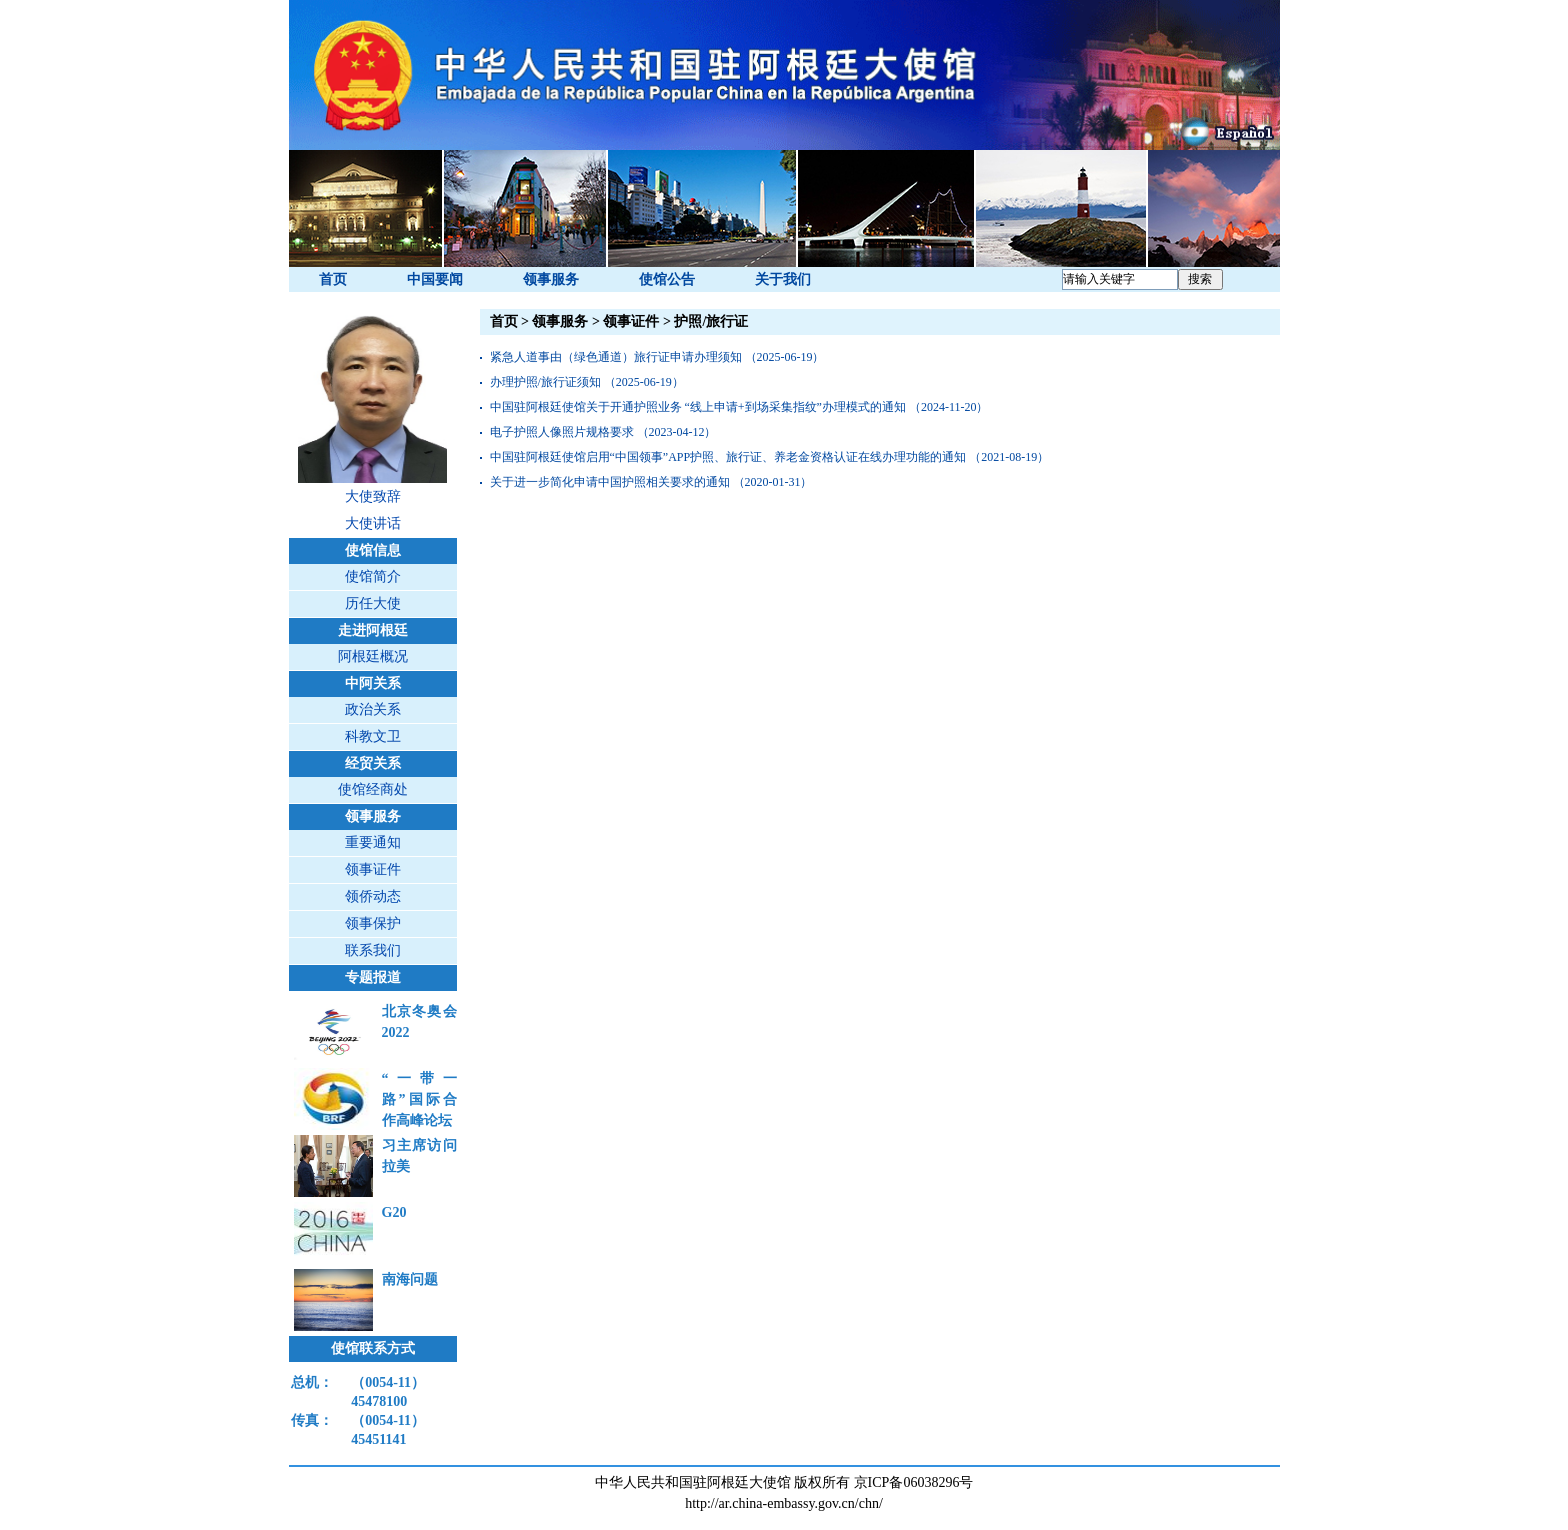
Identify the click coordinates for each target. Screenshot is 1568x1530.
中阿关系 (373, 683)
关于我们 (783, 279)
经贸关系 (373, 763)
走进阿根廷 (373, 630)
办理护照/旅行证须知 (545, 382)
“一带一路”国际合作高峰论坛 (419, 1099)
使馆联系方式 (373, 1348)
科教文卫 (373, 736)
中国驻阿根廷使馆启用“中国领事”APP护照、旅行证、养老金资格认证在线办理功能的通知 (728, 457)
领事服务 (551, 279)
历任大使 (373, 603)
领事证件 (373, 869)
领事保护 (373, 923)
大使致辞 (373, 496)
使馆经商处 (373, 789)
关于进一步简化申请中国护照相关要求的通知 (610, 482)
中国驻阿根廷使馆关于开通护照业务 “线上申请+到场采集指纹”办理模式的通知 (698, 407)
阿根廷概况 (373, 656)
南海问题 (410, 1279)
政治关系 (373, 709)
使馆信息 (373, 550)
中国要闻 (435, 279)
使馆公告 (667, 279)
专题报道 (373, 977)
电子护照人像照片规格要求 (562, 432)
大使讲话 (373, 523)
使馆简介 (373, 576)
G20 (394, 1212)
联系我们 (373, 950)
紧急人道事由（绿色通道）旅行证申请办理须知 (616, 357)
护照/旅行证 (711, 321)
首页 (333, 279)
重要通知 (373, 842)
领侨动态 (373, 896)
